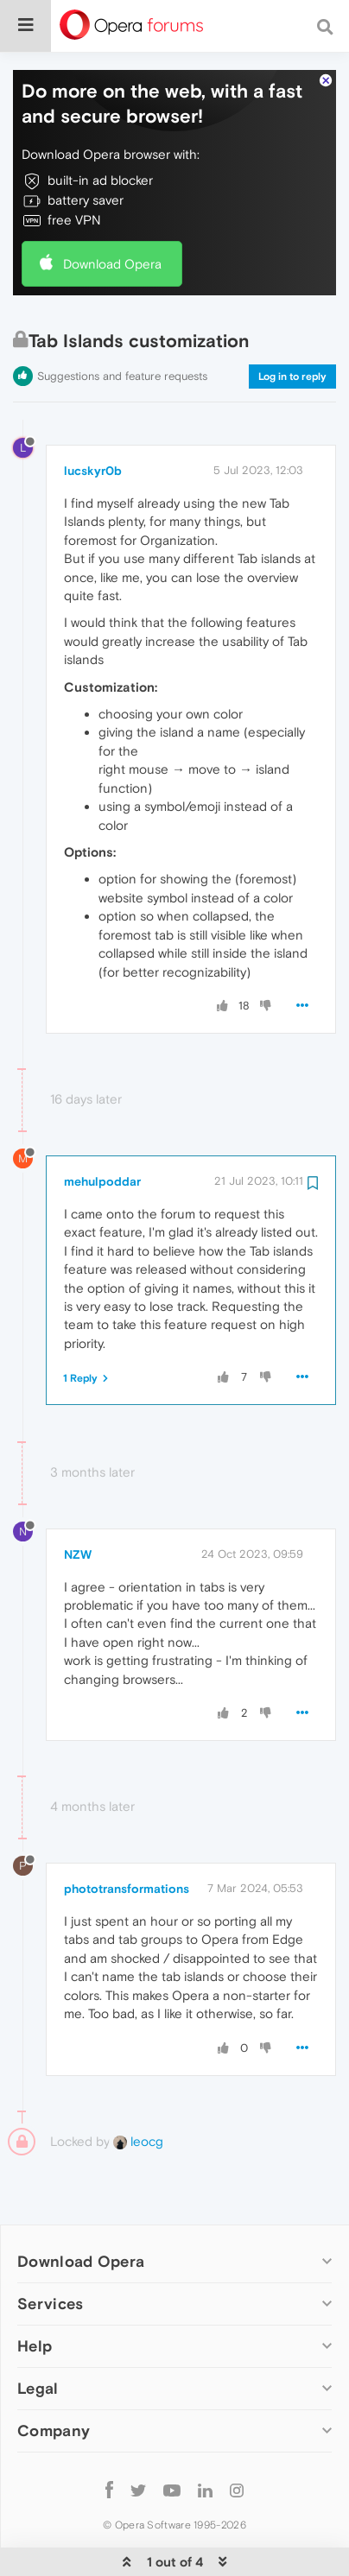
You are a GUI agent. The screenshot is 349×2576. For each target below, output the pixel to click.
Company (53, 2379)
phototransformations (126, 1837)
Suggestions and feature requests (122, 324)
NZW (78, 1502)
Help (34, 2293)
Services (50, 2251)
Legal (38, 2336)
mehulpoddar (102, 1129)
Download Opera (112, 211)
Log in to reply (292, 325)
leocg (138, 2089)
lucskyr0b (93, 418)
